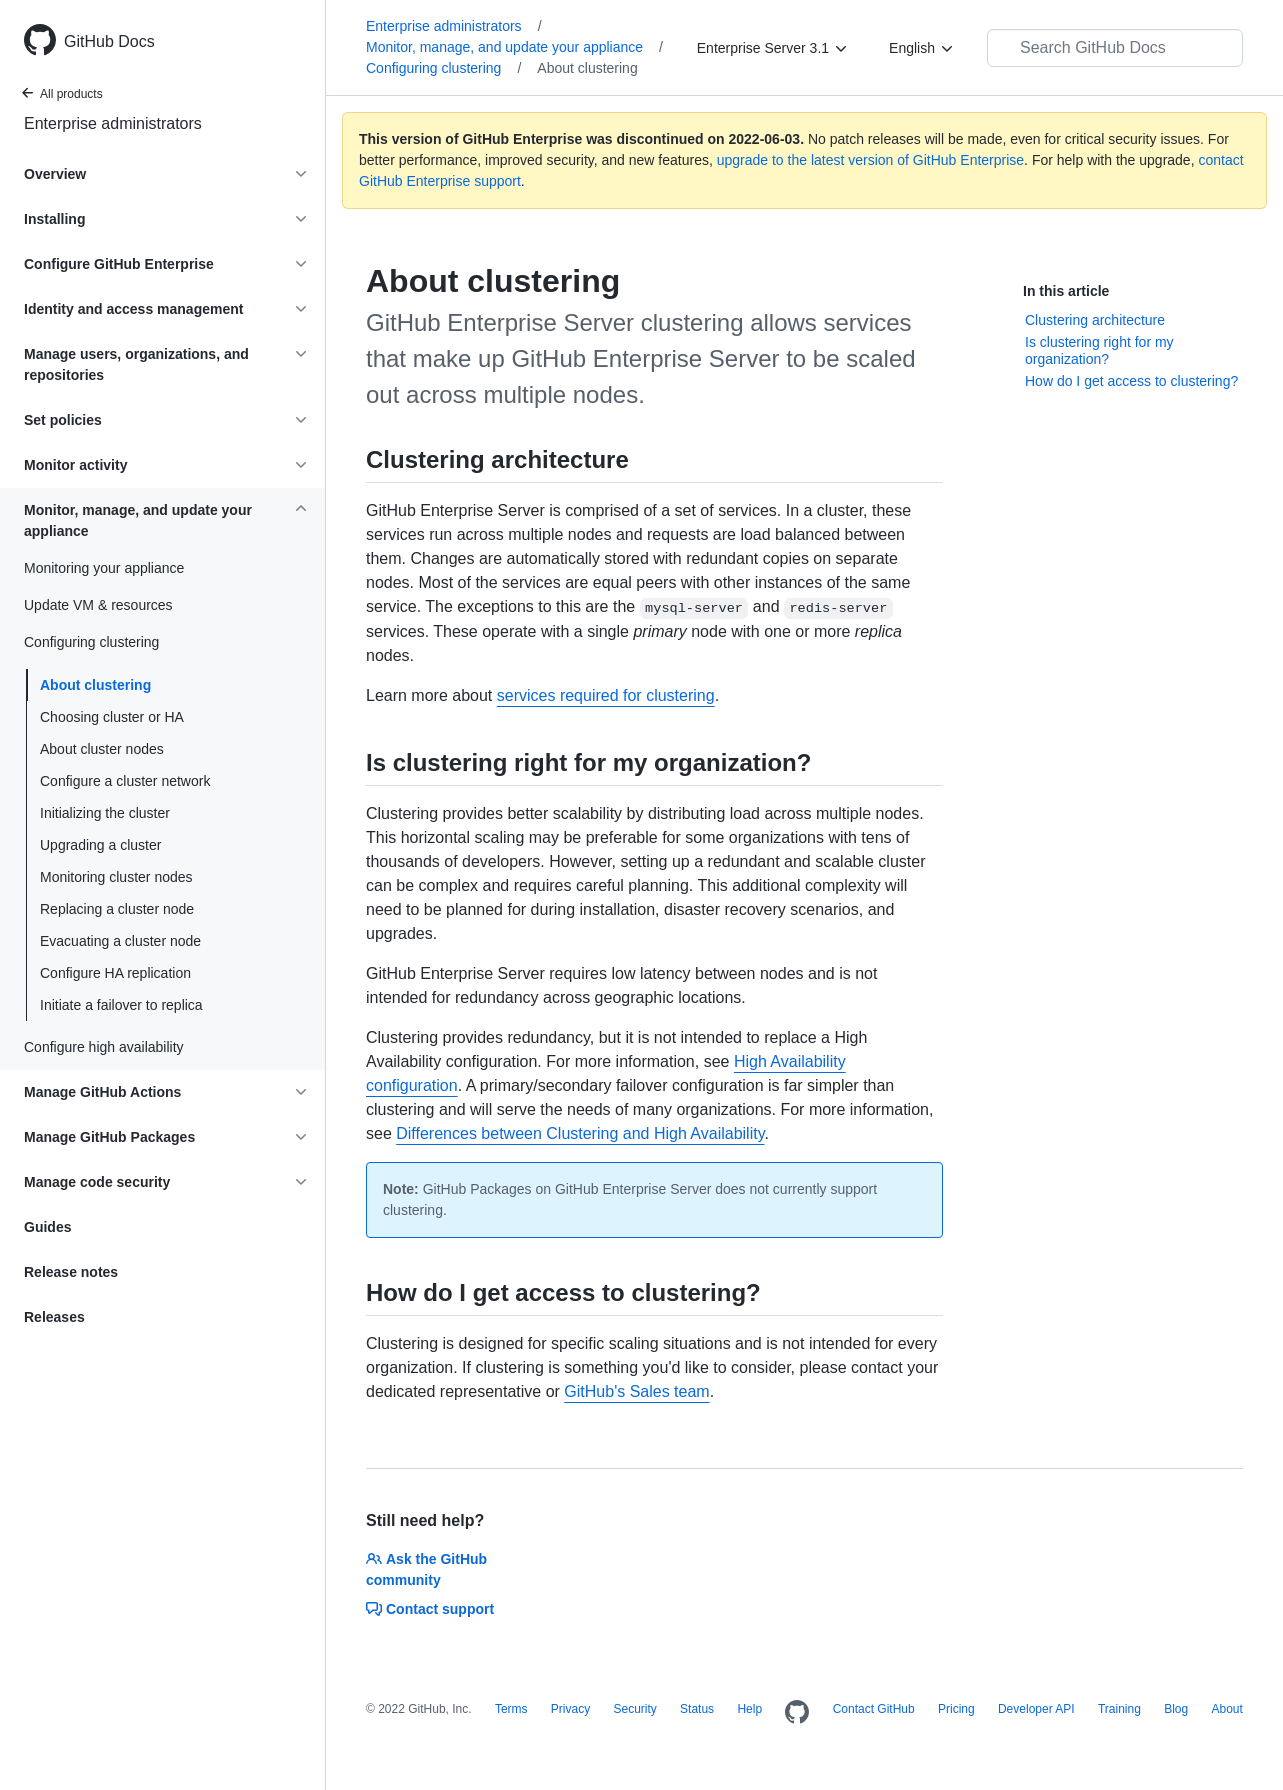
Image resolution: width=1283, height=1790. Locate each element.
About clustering (95, 685)
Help (749, 1709)
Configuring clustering (443, 68)
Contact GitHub (874, 1709)
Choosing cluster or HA (112, 717)
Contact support (430, 1609)
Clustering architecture (1095, 320)
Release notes (71, 1272)
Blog (1176, 1709)
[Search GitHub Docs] (1115, 48)
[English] (922, 48)
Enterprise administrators (113, 123)
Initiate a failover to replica (121, 1005)
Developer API (1036, 1709)
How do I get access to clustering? (1131, 381)
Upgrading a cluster (100, 845)
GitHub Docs (109, 41)
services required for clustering (606, 695)
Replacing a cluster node (117, 909)
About (1226, 1709)
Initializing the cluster (105, 813)
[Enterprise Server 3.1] (773, 48)
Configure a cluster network (125, 781)
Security (634, 1709)
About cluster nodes (102, 749)
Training (1119, 1709)
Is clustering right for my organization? (1099, 351)
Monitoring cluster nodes (116, 877)
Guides (47, 1227)
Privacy (570, 1709)
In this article (1066, 291)
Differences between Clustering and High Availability (580, 1133)
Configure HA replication (115, 973)
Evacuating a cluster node (120, 941)
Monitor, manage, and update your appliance (514, 47)
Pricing (956, 1709)
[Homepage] (797, 1713)
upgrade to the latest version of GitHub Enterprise (870, 160)
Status (697, 1709)
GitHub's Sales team (636, 1391)
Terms (511, 1709)
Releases (54, 1317)
